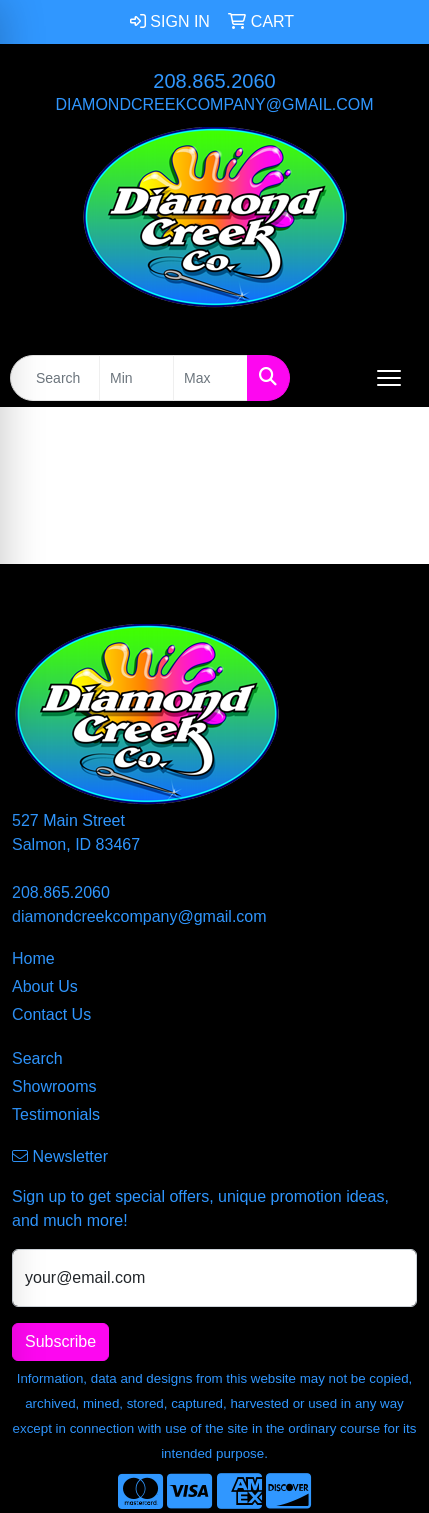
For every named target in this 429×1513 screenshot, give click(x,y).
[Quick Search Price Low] (136, 378)
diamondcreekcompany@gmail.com (214, 104)
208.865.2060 (214, 81)
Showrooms (54, 1086)
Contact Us (51, 1014)
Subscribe (60, 1341)
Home (33, 958)
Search (37, 1058)
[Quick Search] (55, 378)
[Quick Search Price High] (210, 378)
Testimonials (56, 1114)
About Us (45, 986)
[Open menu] (389, 378)
